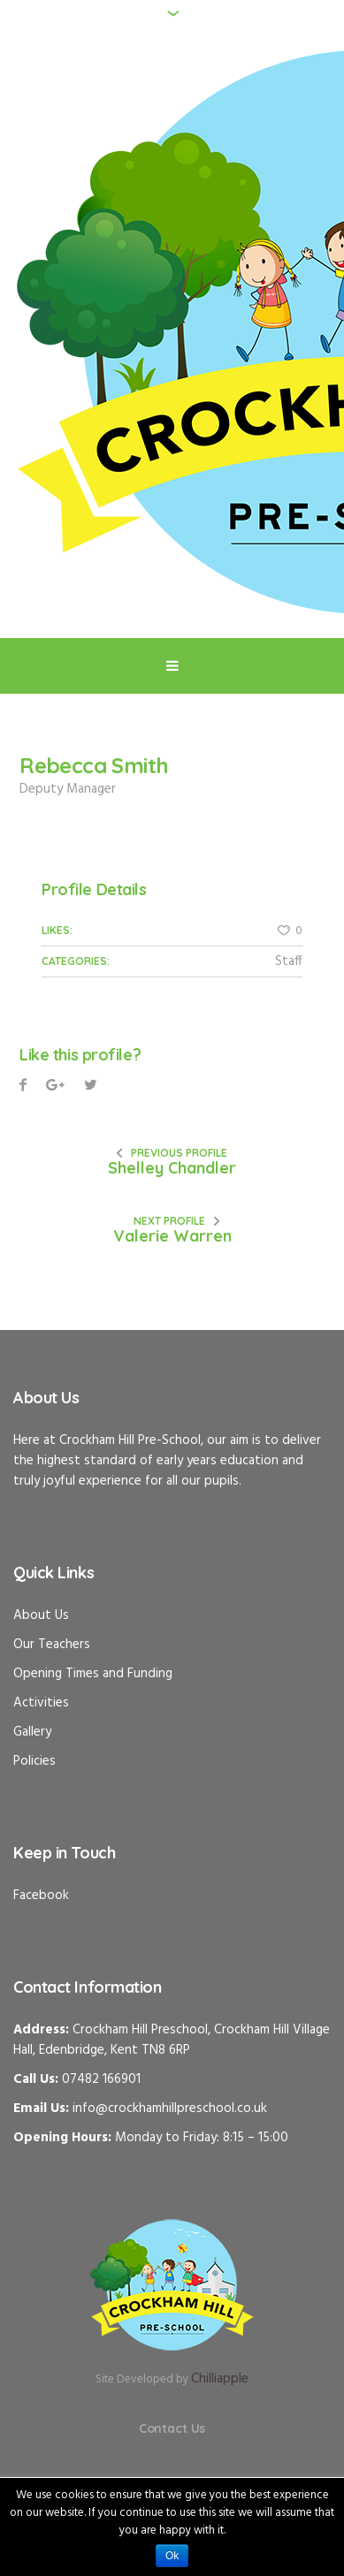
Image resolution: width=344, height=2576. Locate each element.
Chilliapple (219, 2379)
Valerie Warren (172, 1236)
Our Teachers (51, 1644)
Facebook (23, 1087)
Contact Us (172, 2428)
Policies (34, 1761)
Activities (41, 1703)
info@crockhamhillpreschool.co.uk (170, 2108)
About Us (41, 1615)
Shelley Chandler (172, 1168)
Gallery (32, 1732)
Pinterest (90, 1087)
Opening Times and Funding (92, 1673)
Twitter (55, 1087)
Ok (172, 2555)
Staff (288, 961)
